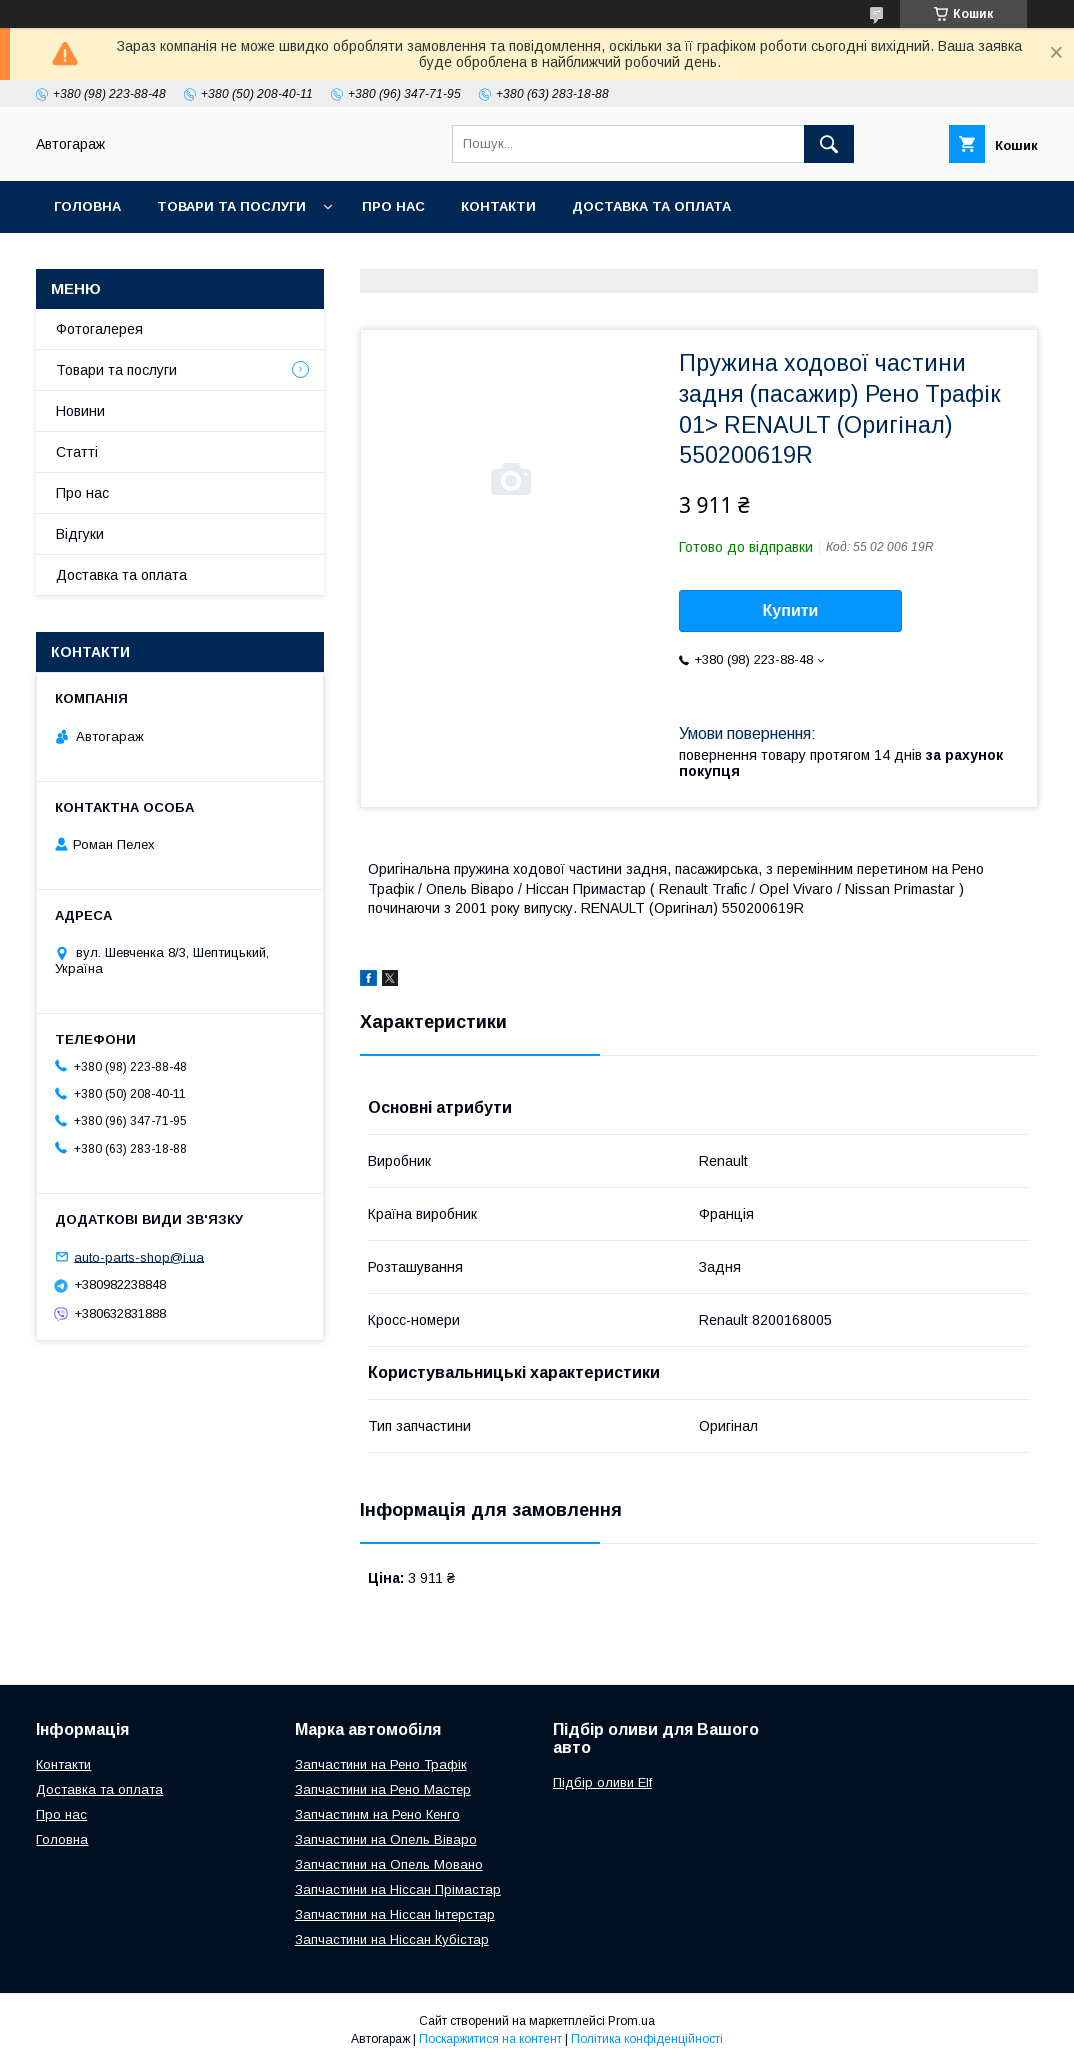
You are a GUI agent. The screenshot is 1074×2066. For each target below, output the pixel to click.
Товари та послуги (231, 206)
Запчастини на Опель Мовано (389, 1864)
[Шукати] (829, 144)
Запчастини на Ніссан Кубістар (392, 1939)
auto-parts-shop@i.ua (139, 1256)
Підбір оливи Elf (602, 1782)
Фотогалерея (99, 329)
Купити (791, 610)
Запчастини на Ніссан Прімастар (398, 1889)
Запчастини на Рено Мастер (383, 1789)
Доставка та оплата (651, 206)
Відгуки (80, 534)
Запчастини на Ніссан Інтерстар (395, 1914)
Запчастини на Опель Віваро (386, 1839)
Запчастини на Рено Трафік (381, 1764)
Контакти (498, 206)
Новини (80, 411)
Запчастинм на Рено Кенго (377, 1814)
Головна (87, 206)
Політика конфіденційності (647, 2039)
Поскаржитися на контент (490, 2039)
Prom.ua (631, 2021)
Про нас (393, 206)
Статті (77, 452)
